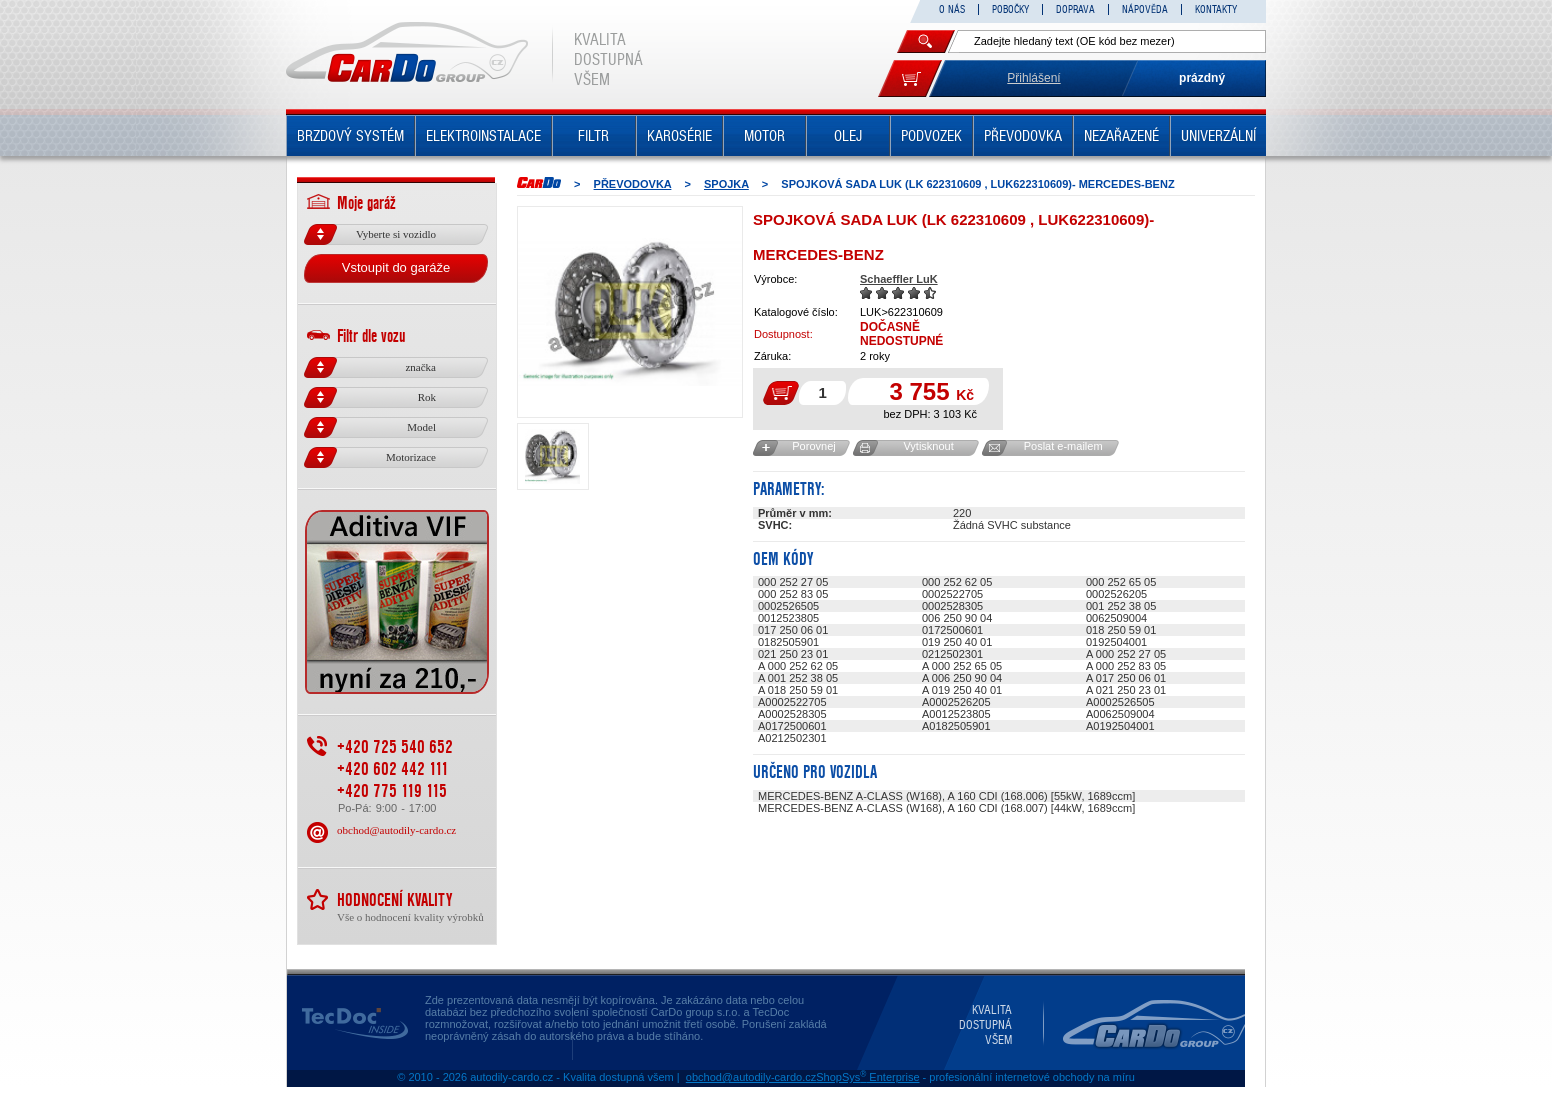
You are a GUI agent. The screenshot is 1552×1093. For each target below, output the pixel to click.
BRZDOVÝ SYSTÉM (350, 136)
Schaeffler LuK (899, 279)
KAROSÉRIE (679, 136)
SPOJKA (726, 184)
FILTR (593, 136)
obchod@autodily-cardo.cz (396, 830)
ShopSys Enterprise (867, 1077)
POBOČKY (1010, 9)
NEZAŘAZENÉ (1121, 136)
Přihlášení (1033, 78)
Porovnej (813, 446)
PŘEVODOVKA (1023, 136)
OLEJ (848, 136)
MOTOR (764, 136)
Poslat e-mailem (1063, 446)
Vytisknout (928, 446)
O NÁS (952, 9)
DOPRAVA (1075, 9)
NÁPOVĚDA (1145, 9)
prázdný (1202, 78)
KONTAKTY (1216, 9)
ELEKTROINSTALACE (483, 136)
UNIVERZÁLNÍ (1218, 136)
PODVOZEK (931, 136)
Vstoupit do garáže (396, 267)
